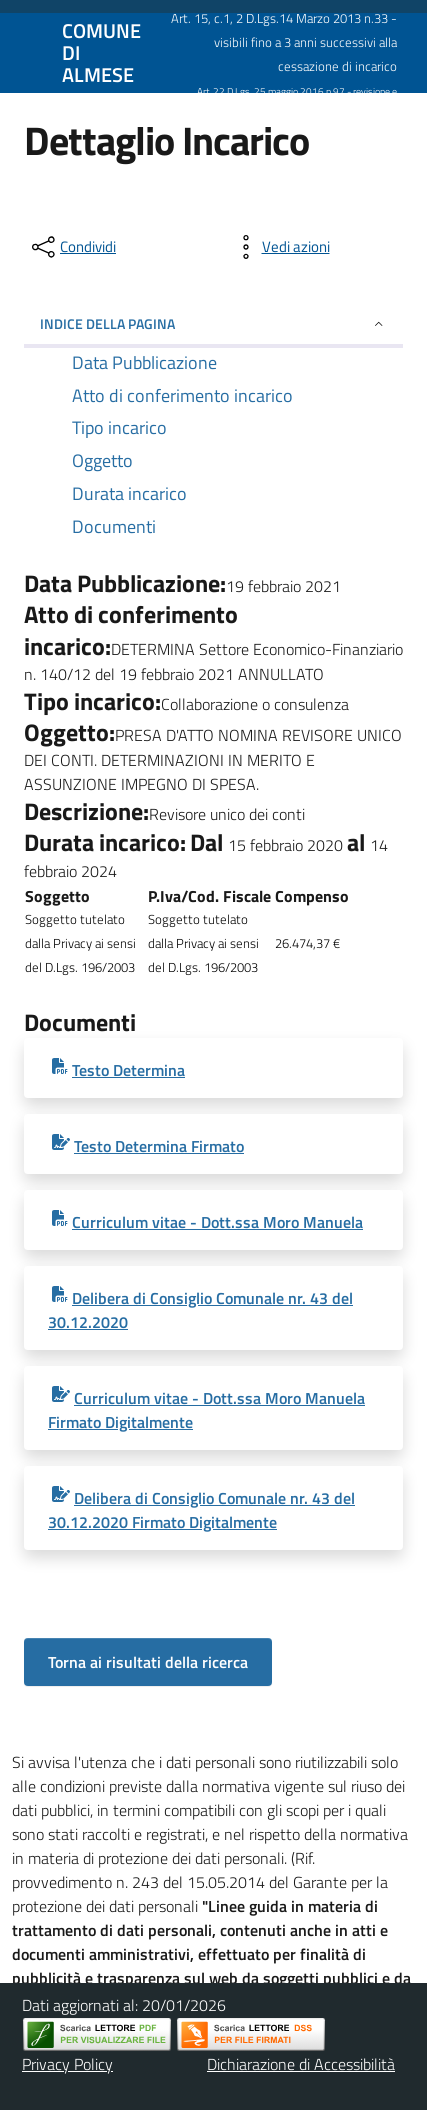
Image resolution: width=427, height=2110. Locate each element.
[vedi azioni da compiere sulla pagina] (280, 247)
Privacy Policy (67, 2064)
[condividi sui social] (72, 247)
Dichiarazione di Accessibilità (301, 2064)
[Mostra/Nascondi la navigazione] (24, 51)
